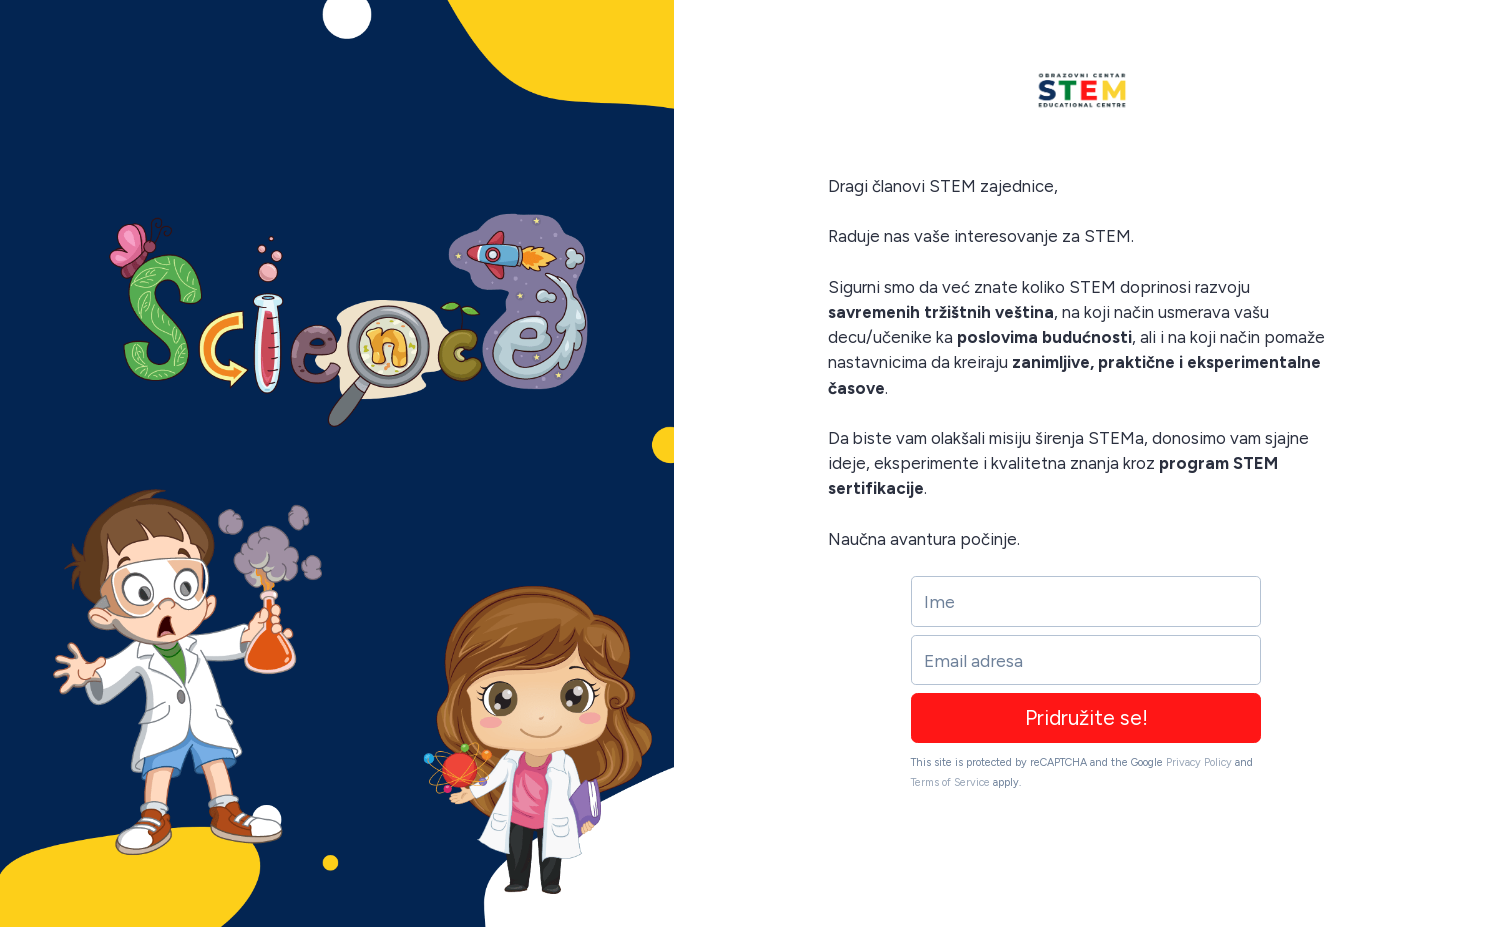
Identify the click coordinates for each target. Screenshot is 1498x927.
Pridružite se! (1086, 717)
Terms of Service (950, 782)
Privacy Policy (1199, 762)
